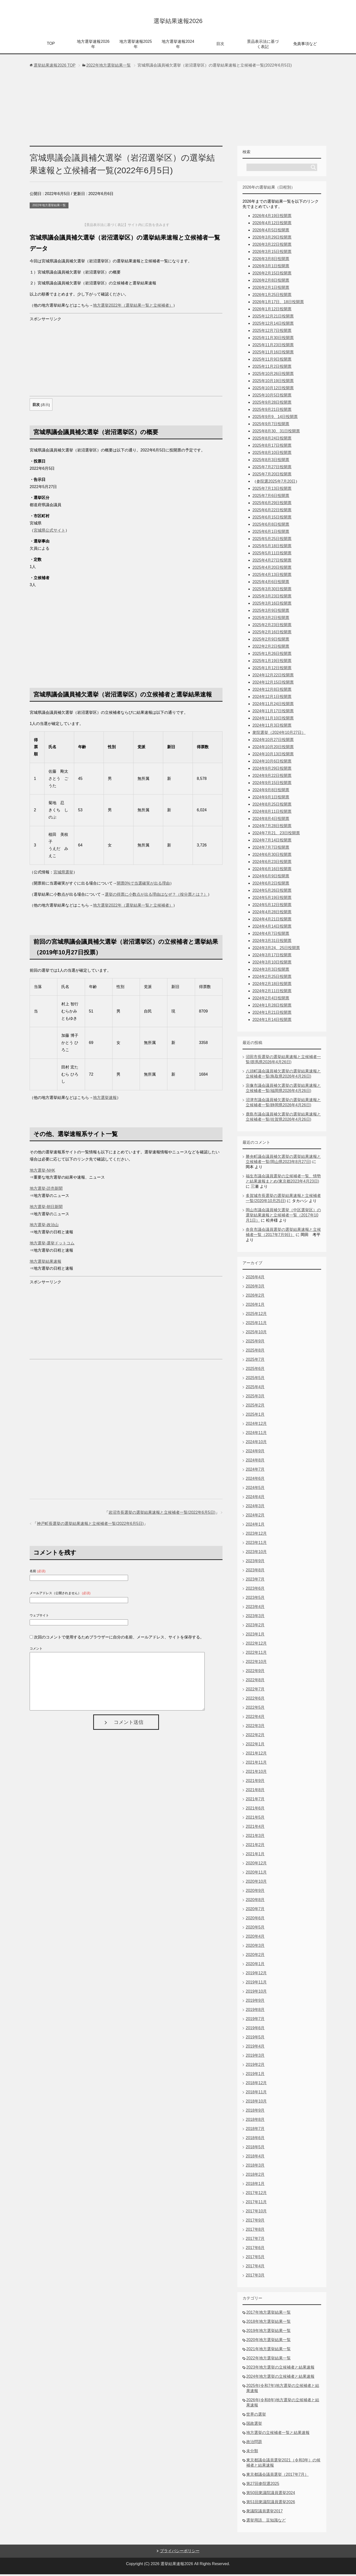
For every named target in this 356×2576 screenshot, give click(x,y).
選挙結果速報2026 (178, 21)
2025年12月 (256, 1315)
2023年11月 (256, 1544)
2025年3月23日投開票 (271, 598)
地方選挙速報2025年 (135, 45)
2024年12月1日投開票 (271, 698)
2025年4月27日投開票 (271, 562)
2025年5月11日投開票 (271, 555)
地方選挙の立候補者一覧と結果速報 (278, 2434)
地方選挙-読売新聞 (46, 1190)
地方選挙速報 (105, 1099)
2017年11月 (256, 2204)
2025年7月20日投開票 (271, 476)
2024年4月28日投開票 (271, 914)
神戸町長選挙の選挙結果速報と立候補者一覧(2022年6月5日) (90, 1525)
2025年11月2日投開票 (271, 368)
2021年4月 (255, 1828)
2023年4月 (255, 1608)
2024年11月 (256, 1434)
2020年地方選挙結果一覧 (268, 2341)
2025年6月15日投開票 (271, 519)
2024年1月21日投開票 (271, 1014)
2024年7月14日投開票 (271, 842)
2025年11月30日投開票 (273, 339)
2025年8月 (255, 1352)
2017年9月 (255, 2222)
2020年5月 (255, 1929)
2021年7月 (255, 1801)
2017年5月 (255, 2258)
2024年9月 (255, 1453)
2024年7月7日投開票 (270, 849)
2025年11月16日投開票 (273, 354)
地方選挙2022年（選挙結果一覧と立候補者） (133, 307)
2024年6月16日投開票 (271, 870)
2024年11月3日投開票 (271, 727)
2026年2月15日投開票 (271, 275)
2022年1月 (255, 1746)
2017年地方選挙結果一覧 (268, 2314)
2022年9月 (255, 1672)
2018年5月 (255, 2149)
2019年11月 (256, 1984)
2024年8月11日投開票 (271, 813)
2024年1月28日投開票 (271, 1007)
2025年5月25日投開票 (271, 540)
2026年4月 (255, 1279)
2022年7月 (255, 1691)
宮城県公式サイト (49, 532)
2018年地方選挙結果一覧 (268, 2323)
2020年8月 (255, 1901)
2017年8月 (255, 2231)
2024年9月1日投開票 (270, 799)
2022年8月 (255, 1682)
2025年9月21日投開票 (271, 411)
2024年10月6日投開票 (271, 763)
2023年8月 (255, 1572)
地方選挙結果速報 (45, 1263)
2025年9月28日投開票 (271, 404)
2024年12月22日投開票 (273, 677)
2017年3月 (255, 2277)
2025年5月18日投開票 (271, 547)
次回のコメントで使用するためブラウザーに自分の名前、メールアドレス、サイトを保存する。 (119, 1639)
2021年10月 (256, 1773)
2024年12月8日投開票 (271, 691)
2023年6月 (255, 1590)
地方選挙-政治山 (44, 1226)
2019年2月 (255, 2066)
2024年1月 (255, 1526)
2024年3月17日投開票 (271, 957)
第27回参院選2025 (262, 2485)
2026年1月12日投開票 (271, 311)
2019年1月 (255, 2075)
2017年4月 (255, 2268)
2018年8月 (255, 2121)
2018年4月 (255, 2158)
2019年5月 (255, 2039)
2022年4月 (255, 1718)
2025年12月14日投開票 (273, 325)
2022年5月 (255, 1709)
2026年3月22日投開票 (271, 246)
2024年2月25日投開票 (271, 978)
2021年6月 (255, 1810)
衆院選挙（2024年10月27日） (279, 734)
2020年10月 (256, 1883)
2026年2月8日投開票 (270, 282)
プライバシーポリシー (180, 2553)
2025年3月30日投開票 (271, 591)
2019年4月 (255, 2048)
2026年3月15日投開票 (271, 253)
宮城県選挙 (63, 874)
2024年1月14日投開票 (271, 1021)
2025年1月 (255, 1416)
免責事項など (305, 45)
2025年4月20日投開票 (271, 569)
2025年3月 (255, 1398)
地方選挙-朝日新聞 (46, 1208)
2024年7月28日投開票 (271, 827)
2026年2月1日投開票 (270, 289)
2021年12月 (256, 1755)
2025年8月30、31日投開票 (276, 433)
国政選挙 (254, 2425)
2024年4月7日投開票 (270, 935)
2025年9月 (255, 1343)
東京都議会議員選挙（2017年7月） (277, 2476)
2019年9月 (255, 2002)
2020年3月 (255, 1947)
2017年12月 (256, 2194)
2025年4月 (255, 1389)
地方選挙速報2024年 (178, 45)
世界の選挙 (256, 2416)
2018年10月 (256, 2103)
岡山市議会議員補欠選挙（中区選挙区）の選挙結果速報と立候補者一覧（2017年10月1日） (283, 1217)
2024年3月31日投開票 (271, 942)
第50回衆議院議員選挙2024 (270, 2494)
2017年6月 (255, 2249)
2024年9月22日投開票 (271, 777)
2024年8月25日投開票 (271, 806)
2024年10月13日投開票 (273, 756)
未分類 (252, 2453)
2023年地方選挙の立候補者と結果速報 (280, 2369)
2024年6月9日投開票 (270, 878)
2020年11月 (256, 1874)
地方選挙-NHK (42, 1172)
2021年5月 (255, 1819)
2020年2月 (255, 1956)
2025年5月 (255, 1379)
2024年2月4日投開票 (270, 1000)
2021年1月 (255, 1856)
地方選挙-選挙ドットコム (52, 1245)
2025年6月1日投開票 (270, 533)
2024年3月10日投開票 (271, 964)
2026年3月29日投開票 (271, 239)
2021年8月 (255, 1791)
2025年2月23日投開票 (271, 626)
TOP (51, 45)
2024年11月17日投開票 (273, 713)
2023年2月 (255, 1627)
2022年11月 (256, 1654)
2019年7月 (255, 2020)
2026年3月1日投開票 (270, 268)
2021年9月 (255, 1782)
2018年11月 (256, 2094)
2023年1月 (255, 1636)
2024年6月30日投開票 (271, 856)
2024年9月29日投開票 (271, 770)
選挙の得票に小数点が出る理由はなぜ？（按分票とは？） (156, 896)
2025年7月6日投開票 (270, 497)
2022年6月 (255, 1700)
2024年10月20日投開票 (273, 748)
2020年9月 (255, 1892)
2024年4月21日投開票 (271, 921)
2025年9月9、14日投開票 (275, 418)
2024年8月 (255, 1462)
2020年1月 (255, 1965)
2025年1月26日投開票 (271, 655)
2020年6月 (255, 1920)
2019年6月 (255, 2030)
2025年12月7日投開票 (271, 332)
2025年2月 (255, 1407)
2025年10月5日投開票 (271, 397)
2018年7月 (255, 2130)
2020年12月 (256, 1865)
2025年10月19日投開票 (273, 382)
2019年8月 (255, 2011)
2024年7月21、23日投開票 (276, 835)
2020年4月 (255, 1938)
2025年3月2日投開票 (270, 619)
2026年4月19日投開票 (271, 217)
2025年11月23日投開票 (273, 347)
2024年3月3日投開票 (270, 971)
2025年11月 (256, 1324)
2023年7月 (255, 1581)
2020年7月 (255, 1910)
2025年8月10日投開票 (271, 454)
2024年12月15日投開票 (273, 684)
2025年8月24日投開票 (271, 440)
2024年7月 (255, 1471)
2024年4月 (255, 1498)
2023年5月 (255, 1599)
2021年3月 (255, 1837)
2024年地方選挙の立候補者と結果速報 (280, 2378)
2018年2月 (255, 2176)
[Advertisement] (178, 110)
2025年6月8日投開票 (270, 526)
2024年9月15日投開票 (271, 784)
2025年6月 (255, 1370)
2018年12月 (256, 2084)
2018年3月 (255, 2167)
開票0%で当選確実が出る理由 (143, 885)
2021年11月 (256, 1764)
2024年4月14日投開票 (271, 928)
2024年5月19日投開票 (271, 899)
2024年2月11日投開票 (271, 993)
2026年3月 (255, 1288)
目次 (220, 45)
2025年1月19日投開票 (271, 662)
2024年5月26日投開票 (271, 892)
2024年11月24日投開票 (273, 705)
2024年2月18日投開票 (271, 985)
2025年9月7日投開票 (270, 425)
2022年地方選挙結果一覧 (49, 207)
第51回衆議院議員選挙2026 (270, 2504)
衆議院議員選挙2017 (264, 2513)
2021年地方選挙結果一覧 (268, 2351)
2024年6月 (255, 1480)
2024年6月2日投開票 (270, 885)
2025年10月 (256, 1334)
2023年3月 (255, 1617)
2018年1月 (255, 2185)
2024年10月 (256, 1443)
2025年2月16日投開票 (271, 634)
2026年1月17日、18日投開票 (278, 303)
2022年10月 (256, 1663)
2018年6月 (255, 2139)
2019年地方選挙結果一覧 (268, 2332)
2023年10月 (256, 1553)
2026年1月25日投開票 (271, 296)
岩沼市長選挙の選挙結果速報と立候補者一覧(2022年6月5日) (162, 1514)
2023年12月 (256, 1535)
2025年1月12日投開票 (271, 670)
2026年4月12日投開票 (271, 225)
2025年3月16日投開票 (271, 605)
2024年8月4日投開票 (270, 820)
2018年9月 (255, 2112)
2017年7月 (255, 2240)
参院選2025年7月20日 (275, 483)
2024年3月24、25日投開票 (276, 949)
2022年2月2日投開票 (270, 648)
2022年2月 (255, 1736)
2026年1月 (255, 1306)
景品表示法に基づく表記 (263, 45)
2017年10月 (256, 2213)
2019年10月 (256, 1993)
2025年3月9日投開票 (270, 612)
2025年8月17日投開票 (271, 447)
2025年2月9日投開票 (270, 641)
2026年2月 (255, 1297)
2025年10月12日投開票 (273, 390)
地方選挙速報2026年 (93, 45)
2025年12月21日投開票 (273, 318)
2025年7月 (255, 1361)
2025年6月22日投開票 (271, 512)
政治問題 (254, 2443)
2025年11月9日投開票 (271, 361)
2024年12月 (256, 1425)
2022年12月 (256, 1645)
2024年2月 (255, 1517)
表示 (45, 406)
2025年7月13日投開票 (271, 490)
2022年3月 (255, 1727)
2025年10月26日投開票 (273, 375)
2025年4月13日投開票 (271, 576)
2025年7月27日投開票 (271, 469)
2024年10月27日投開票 (273, 741)
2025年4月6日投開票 (270, 583)
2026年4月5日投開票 (270, 232)
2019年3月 (255, 2057)
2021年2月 (255, 1846)
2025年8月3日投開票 (270, 461)
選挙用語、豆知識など (266, 2522)
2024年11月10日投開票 (273, 720)
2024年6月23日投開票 (271, 863)
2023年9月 (255, 1562)
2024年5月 (255, 1489)
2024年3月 (255, 1508)
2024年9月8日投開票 (270, 792)
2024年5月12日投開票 (271, 906)
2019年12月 (256, 1975)
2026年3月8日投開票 (270, 260)
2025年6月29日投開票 (271, 504)
